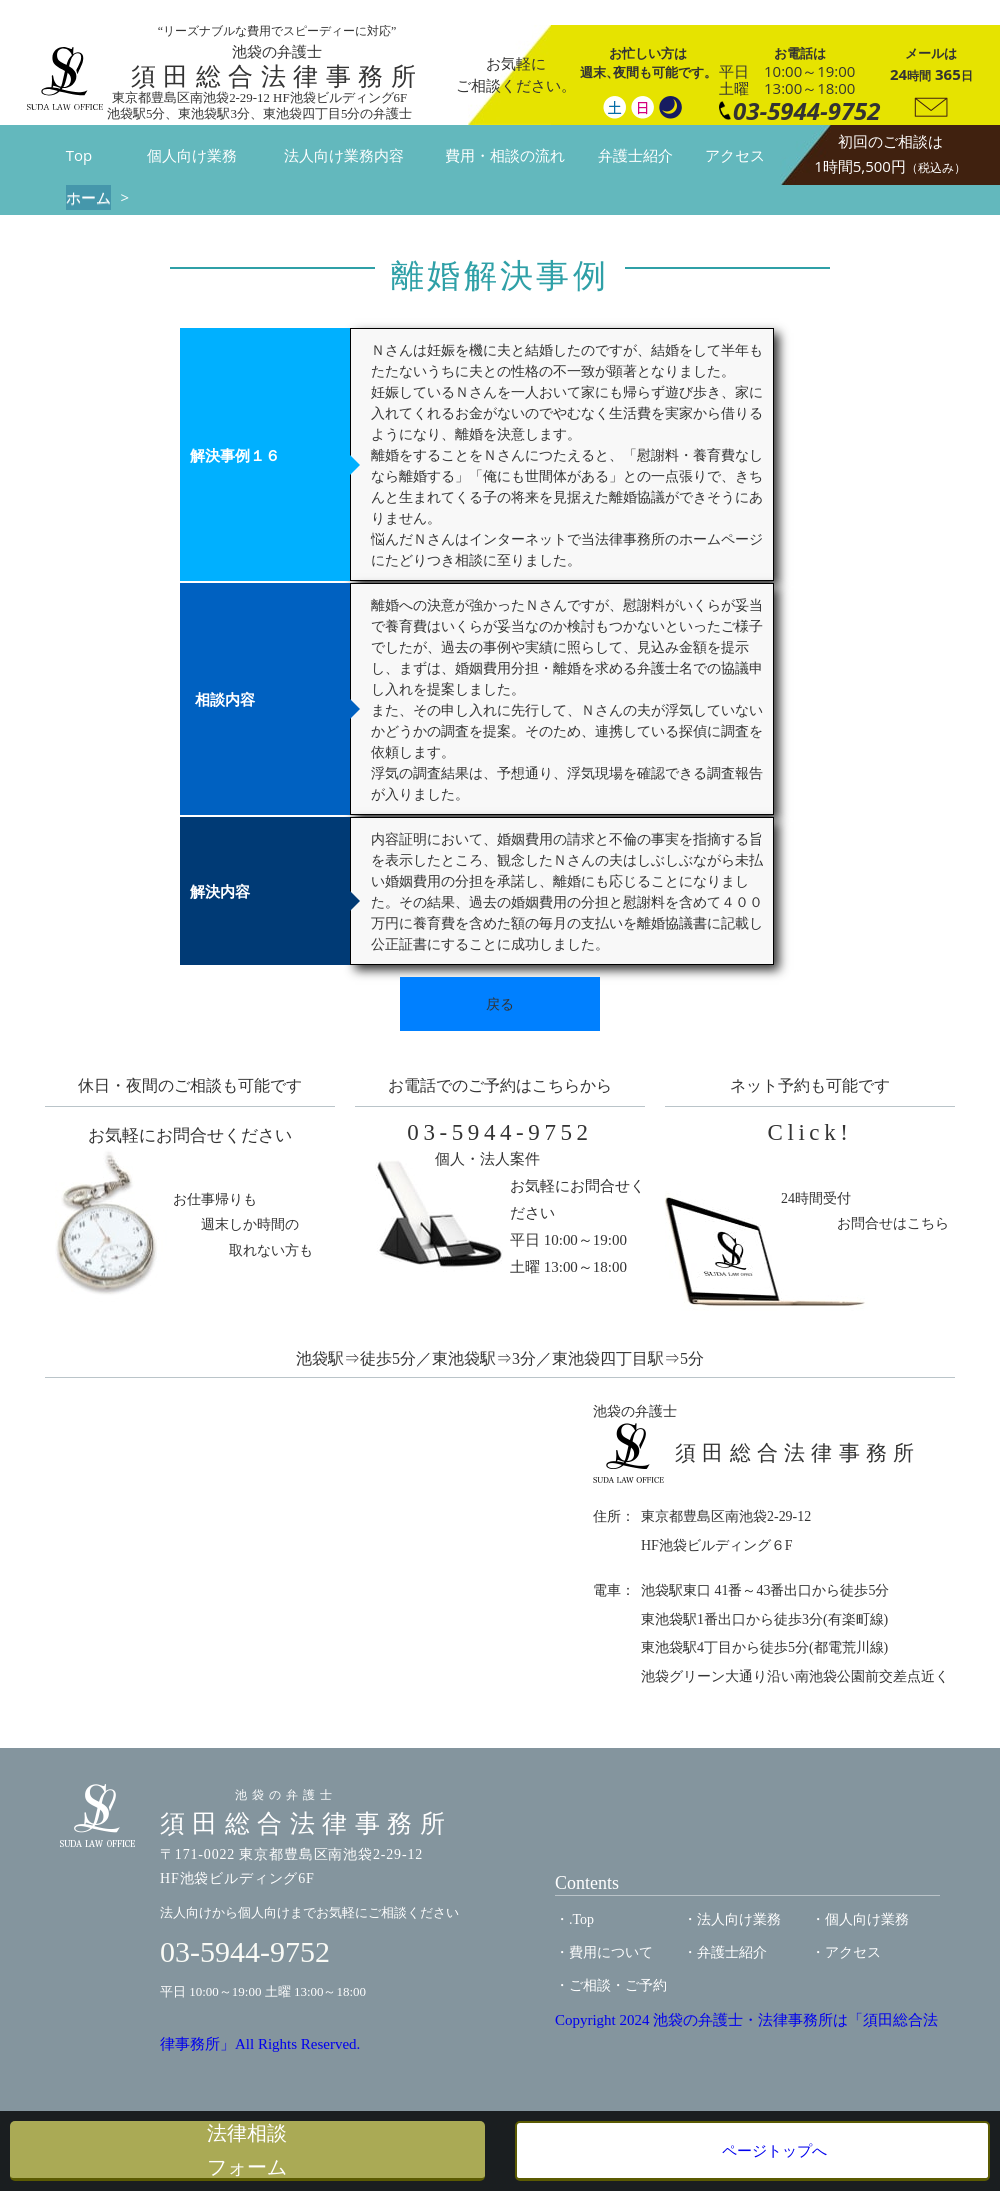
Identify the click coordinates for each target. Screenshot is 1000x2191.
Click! (810, 1132)
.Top (581, 1919)
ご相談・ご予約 (618, 1985)
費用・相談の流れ (505, 155)
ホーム (88, 197)
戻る (500, 1004)
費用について (611, 1952)
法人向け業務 (739, 1919)
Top (79, 155)
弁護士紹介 (635, 155)
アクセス (735, 155)
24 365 (931, 64)
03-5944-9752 (499, 1132)
